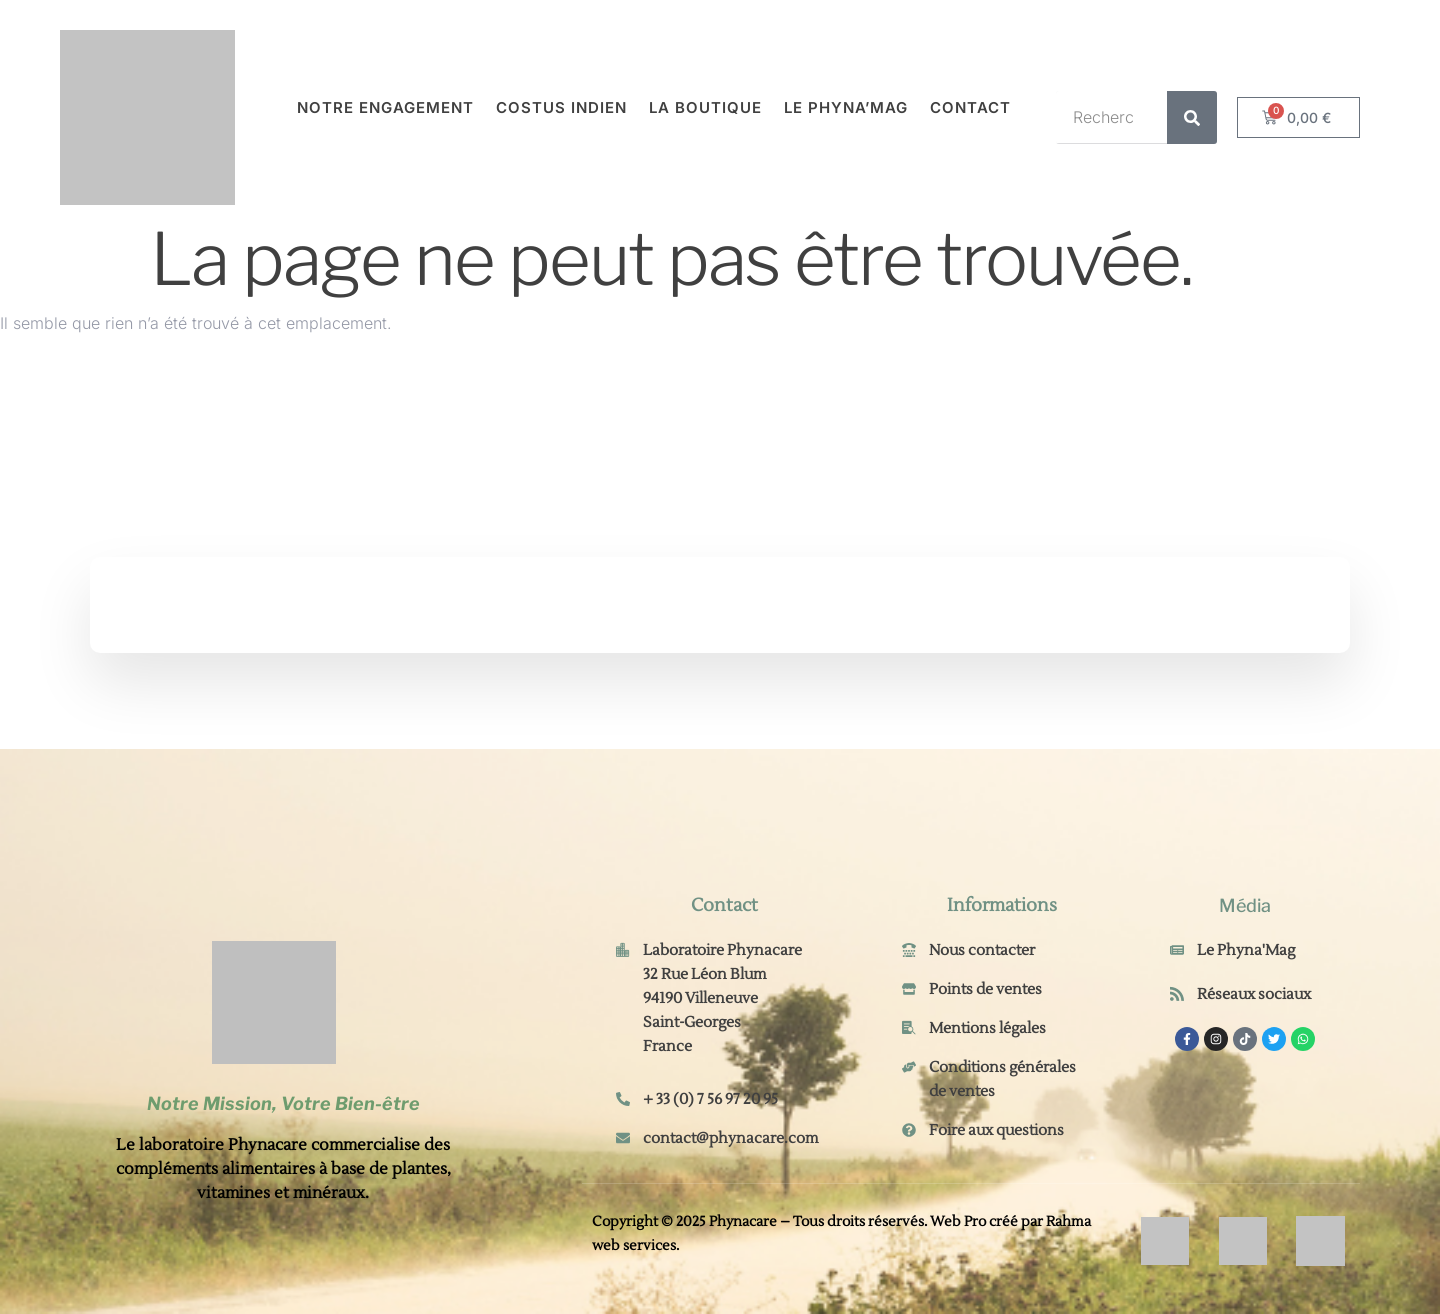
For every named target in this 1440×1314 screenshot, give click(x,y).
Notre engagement (385, 107)
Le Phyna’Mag (846, 107)
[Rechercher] (1192, 117)
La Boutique (705, 107)
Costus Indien (561, 107)
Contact (970, 107)
